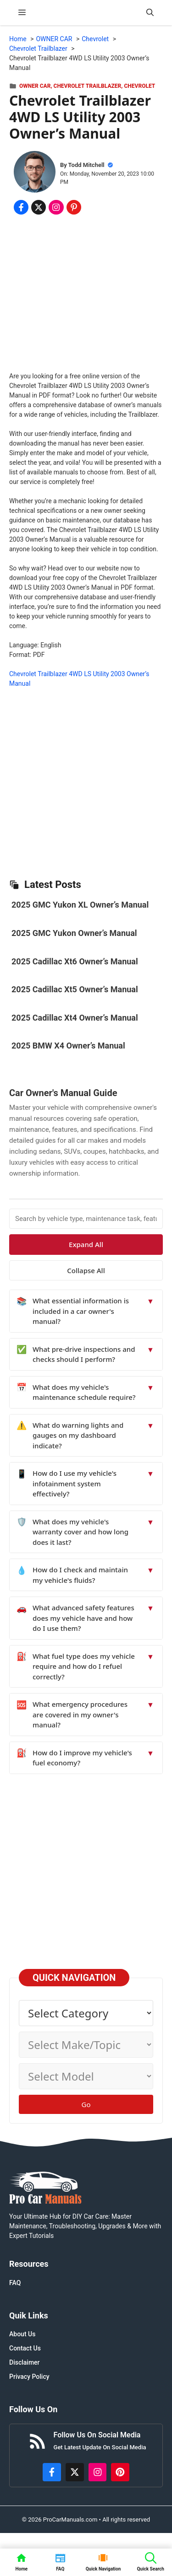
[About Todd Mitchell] (34, 173)
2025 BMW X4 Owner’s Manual (68, 1045)
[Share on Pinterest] (74, 207)
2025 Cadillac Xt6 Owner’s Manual (74, 961)
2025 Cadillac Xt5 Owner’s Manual (74, 989)
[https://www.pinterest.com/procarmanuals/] (120, 2472)
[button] (150, 12)
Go (86, 2104)
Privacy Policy (29, 2376)
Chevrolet (139, 86)
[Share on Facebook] (21, 207)
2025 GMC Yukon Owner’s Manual (74, 933)
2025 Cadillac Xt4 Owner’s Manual (74, 1017)
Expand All (86, 1244)
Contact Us (25, 2348)
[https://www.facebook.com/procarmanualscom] (52, 2472)
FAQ (15, 2282)
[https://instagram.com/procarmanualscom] (98, 2472)
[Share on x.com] (38, 207)
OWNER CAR (34, 86)
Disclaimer (24, 2362)
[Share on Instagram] (56, 207)
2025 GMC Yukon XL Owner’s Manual (80, 904)
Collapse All (86, 1270)
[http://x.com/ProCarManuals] (75, 2472)
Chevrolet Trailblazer (88, 86)
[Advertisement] (86, 295)
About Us (22, 2334)
